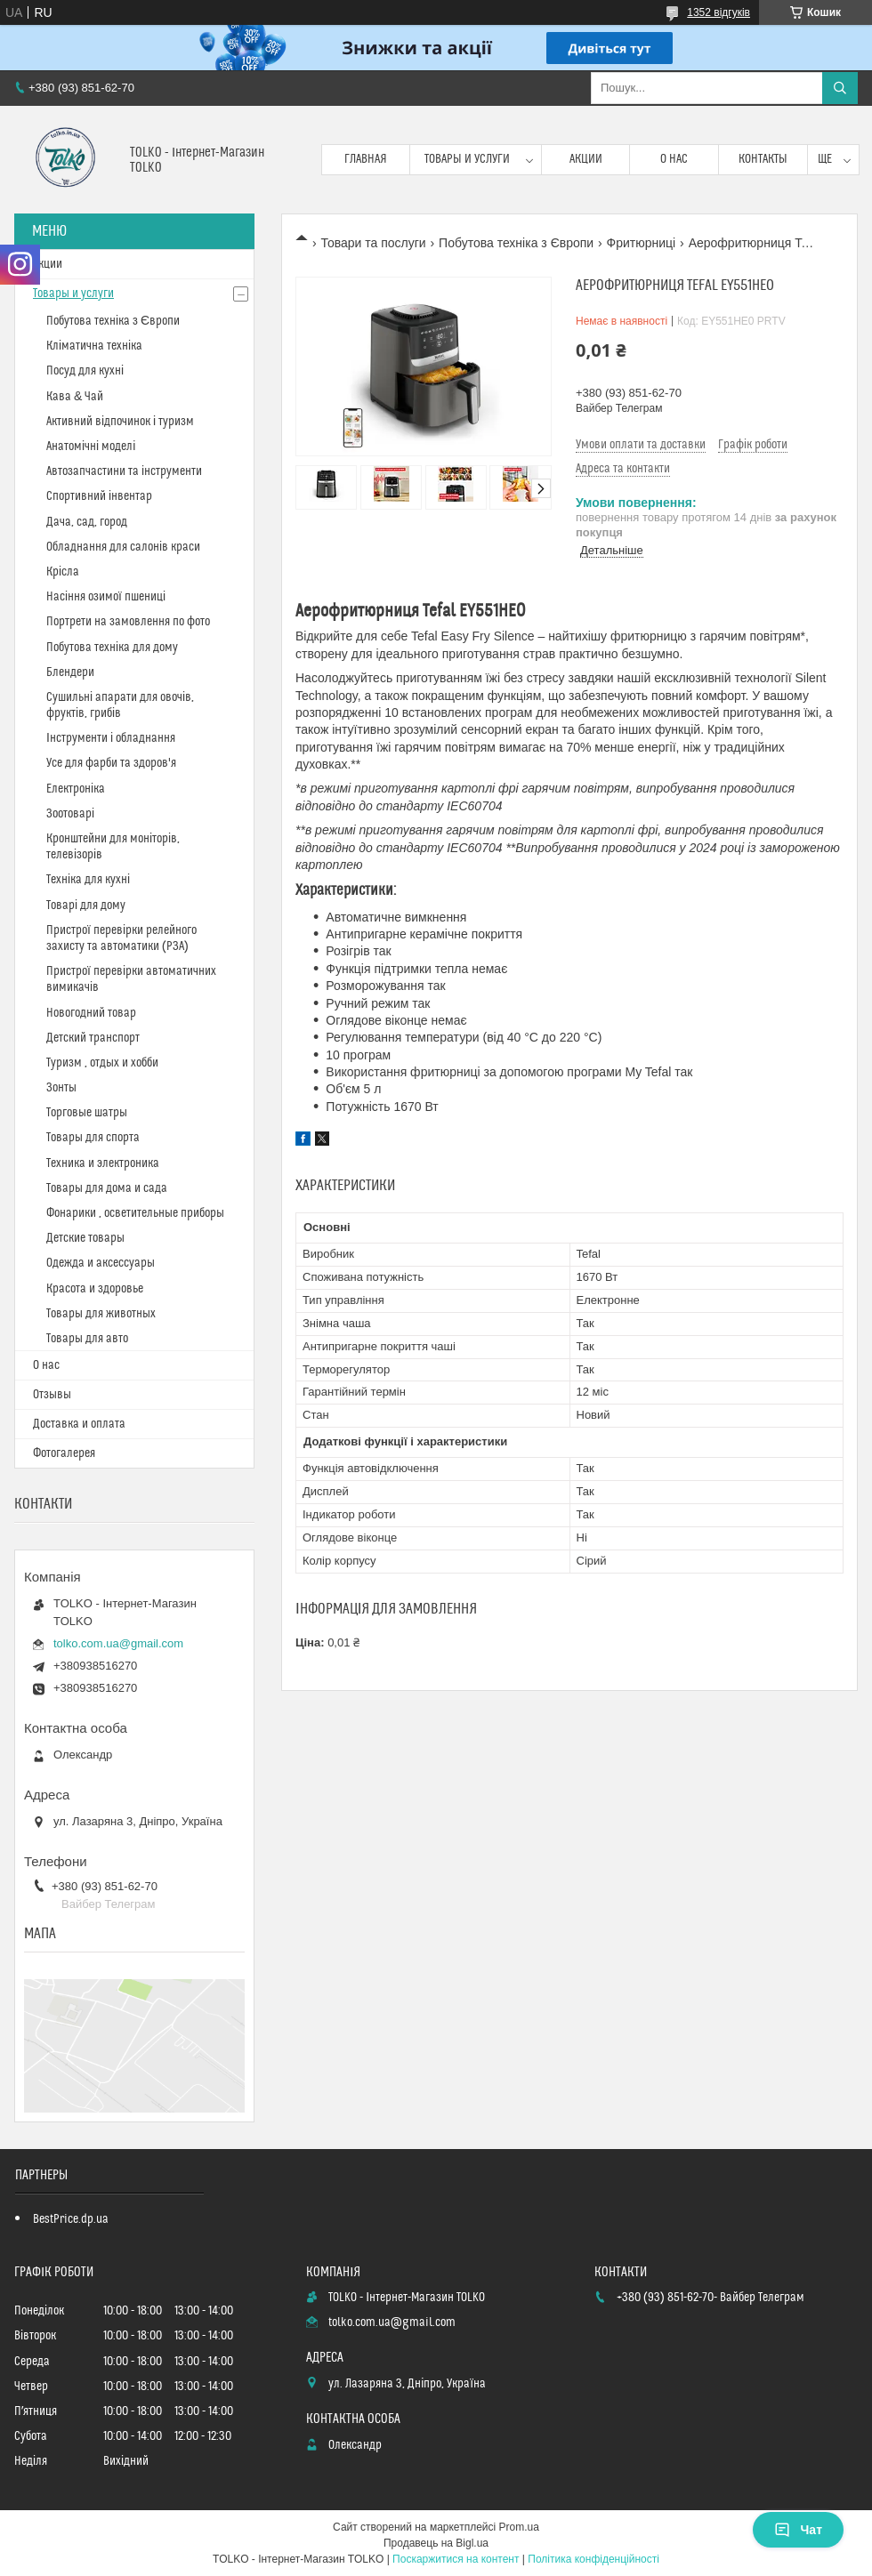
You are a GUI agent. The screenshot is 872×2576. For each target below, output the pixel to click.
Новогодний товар (91, 1013)
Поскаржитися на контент (455, 2559)
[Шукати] (840, 88)
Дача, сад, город (86, 522)
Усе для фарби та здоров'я (111, 763)
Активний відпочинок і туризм (120, 422)
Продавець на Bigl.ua (436, 2543)
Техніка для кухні (88, 880)
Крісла (62, 572)
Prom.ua (519, 2527)
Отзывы (52, 1395)
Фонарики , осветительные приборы (135, 1213)
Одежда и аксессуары (100, 1263)
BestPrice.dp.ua (71, 2219)
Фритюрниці (641, 243)
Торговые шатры (86, 1113)
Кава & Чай (74, 397)
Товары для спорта (93, 1138)
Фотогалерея (64, 1453)
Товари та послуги (372, 243)
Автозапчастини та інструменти (124, 471)
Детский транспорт (93, 1038)
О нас (674, 159)
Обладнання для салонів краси (123, 547)
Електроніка (75, 789)
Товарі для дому (85, 905)
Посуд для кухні (85, 371)
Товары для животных (101, 1314)
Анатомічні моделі (90, 446)
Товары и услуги (467, 159)
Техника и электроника (102, 1163)
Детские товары (85, 1238)
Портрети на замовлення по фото (128, 622)
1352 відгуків (718, 12)
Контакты (763, 159)
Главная (365, 159)
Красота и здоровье (94, 1289)
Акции (585, 159)
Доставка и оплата (79, 1424)
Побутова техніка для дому (112, 647)
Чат (798, 2530)
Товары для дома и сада (106, 1188)
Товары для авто (87, 1339)
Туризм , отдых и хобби (102, 1063)
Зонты (61, 1088)
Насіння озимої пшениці (106, 597)
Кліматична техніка (94, 346)
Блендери (70, 672)
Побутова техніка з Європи (516, 243)
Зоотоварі (70, 814)
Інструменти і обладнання (110, 738)
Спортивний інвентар (99, 496)
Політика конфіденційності (593, 2559)
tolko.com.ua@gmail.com (118, 1643)
